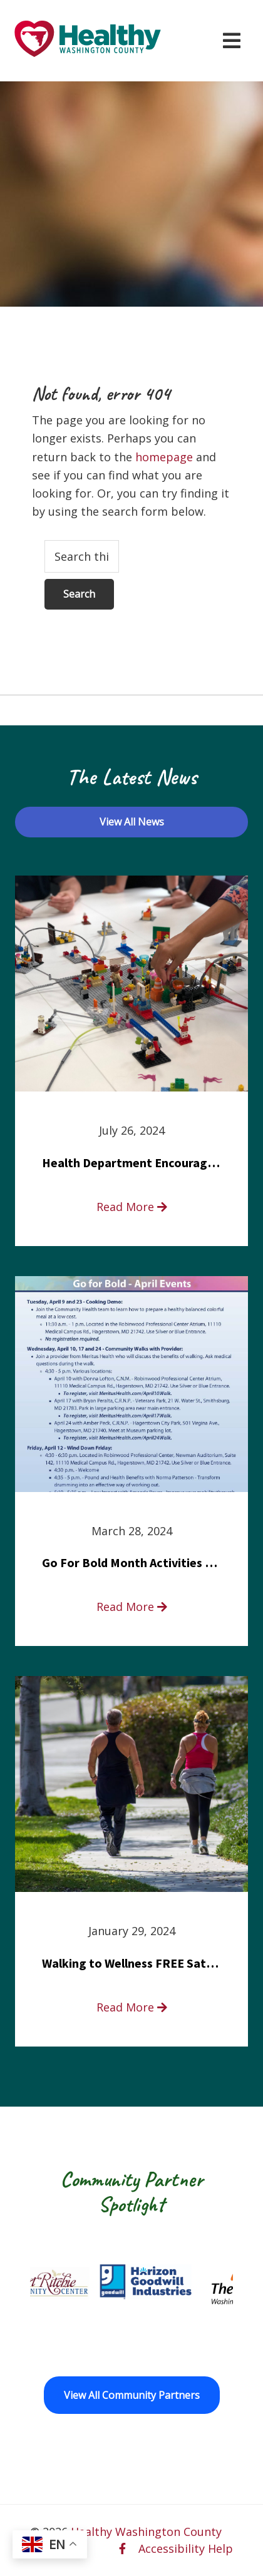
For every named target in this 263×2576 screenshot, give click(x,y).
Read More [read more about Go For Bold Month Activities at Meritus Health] (131, 1606)
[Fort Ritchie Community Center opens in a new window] (57, 2281)
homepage (164, 456)
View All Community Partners (132, 2395)
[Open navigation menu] (231, 40)
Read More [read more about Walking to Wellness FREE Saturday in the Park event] (131, 2007)
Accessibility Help (185, 2548)
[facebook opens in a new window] (122, 2548)
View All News (132, 822)
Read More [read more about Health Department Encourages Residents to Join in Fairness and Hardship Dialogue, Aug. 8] (131, 1206)
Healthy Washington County (146, 2531)
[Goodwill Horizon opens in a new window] (159, 2281)
